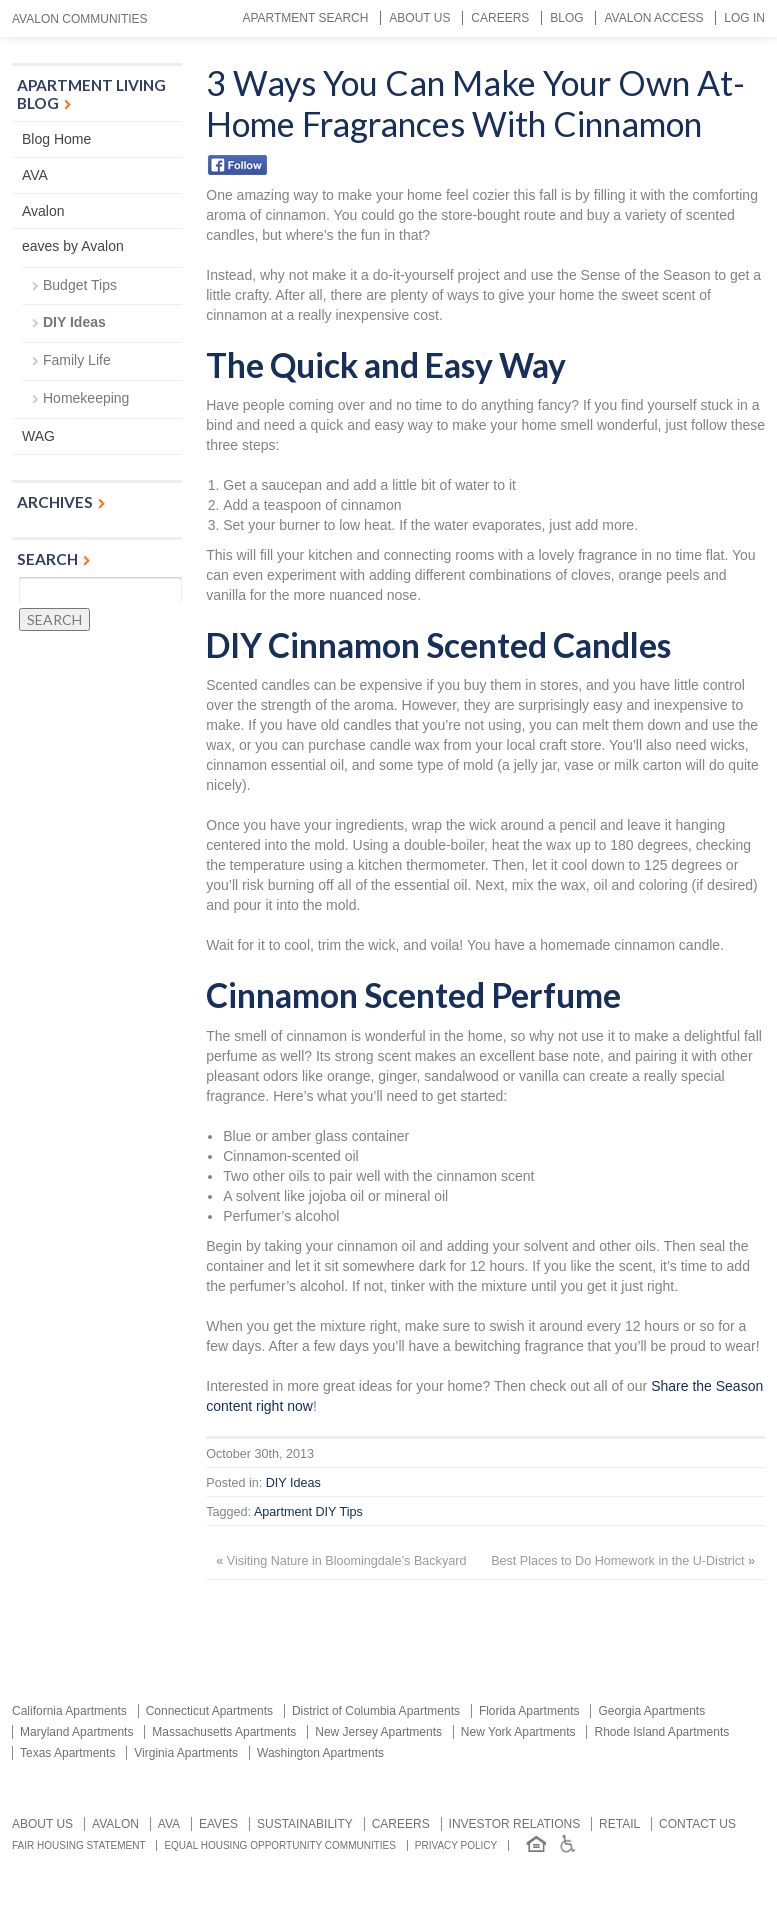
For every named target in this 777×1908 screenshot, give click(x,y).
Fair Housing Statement (79, 1845)
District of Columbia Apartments (376, 1711)
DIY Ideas (293, 1483)
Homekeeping (86, 398)
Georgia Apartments (651, 1711)
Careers (500, 18)
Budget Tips (80, 285)
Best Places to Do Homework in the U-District (617, 1561)
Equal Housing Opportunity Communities (280, 1845)
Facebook (237, 165)
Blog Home (56, 139)
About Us (419, 18)
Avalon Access (653, 18)
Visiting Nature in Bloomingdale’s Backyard (347, 1561)
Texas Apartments (67, 1753)
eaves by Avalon (73, 246)
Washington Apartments (320, 1753)
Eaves (218, 1824)
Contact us (697, 1824)
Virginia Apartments (186, 1753)
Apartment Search (305, 18)
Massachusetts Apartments (224, 1732)
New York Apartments (518, 1732)
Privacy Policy (456, 1845)
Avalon (43, 211)
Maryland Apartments (76, 1732)
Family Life (77, 360)
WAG (38, 436)
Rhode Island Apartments (661, 1732)
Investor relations (515, 1824)
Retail (619, 1824)
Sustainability (305, 1824)
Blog (566, 18)
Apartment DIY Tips (308, 1512)
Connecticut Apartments (209, 1711)
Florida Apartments (529, 1711)
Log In (744, 18)
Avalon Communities (80, 19)
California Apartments (69, 1711)
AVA (35, 175)
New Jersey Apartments (378, 1732)
